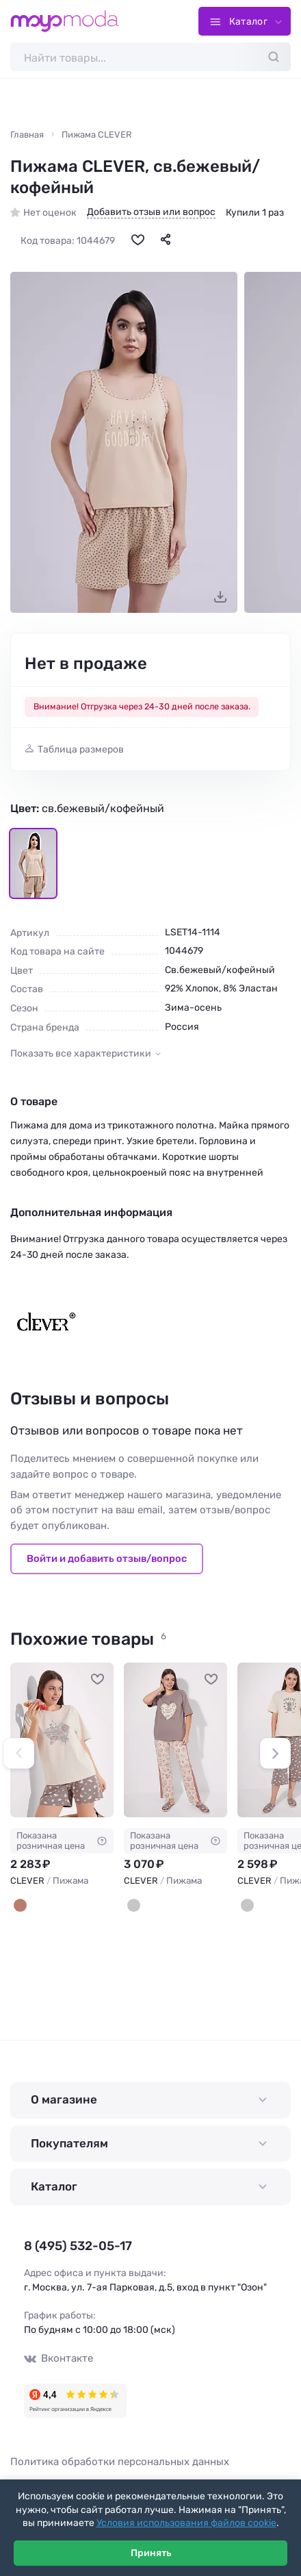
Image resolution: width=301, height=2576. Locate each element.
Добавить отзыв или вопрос (151, 213)
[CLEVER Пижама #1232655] (175, 1741)
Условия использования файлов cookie (186, 2523)
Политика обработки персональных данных (119, 2461)
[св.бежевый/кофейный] (20, 1906)
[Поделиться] (165, 240)
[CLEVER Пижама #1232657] (62, 1741)
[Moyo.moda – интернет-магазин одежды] (65, 21)
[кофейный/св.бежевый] (133, 1906)
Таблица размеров (81, 750)
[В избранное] (137, 240)
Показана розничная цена (61, 1842)
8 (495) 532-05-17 (72, 2248)
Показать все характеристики (80, 1055)
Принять (151, 2553)
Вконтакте (57, 2359)
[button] (18, 1754)
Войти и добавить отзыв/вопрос (107, 1560)
